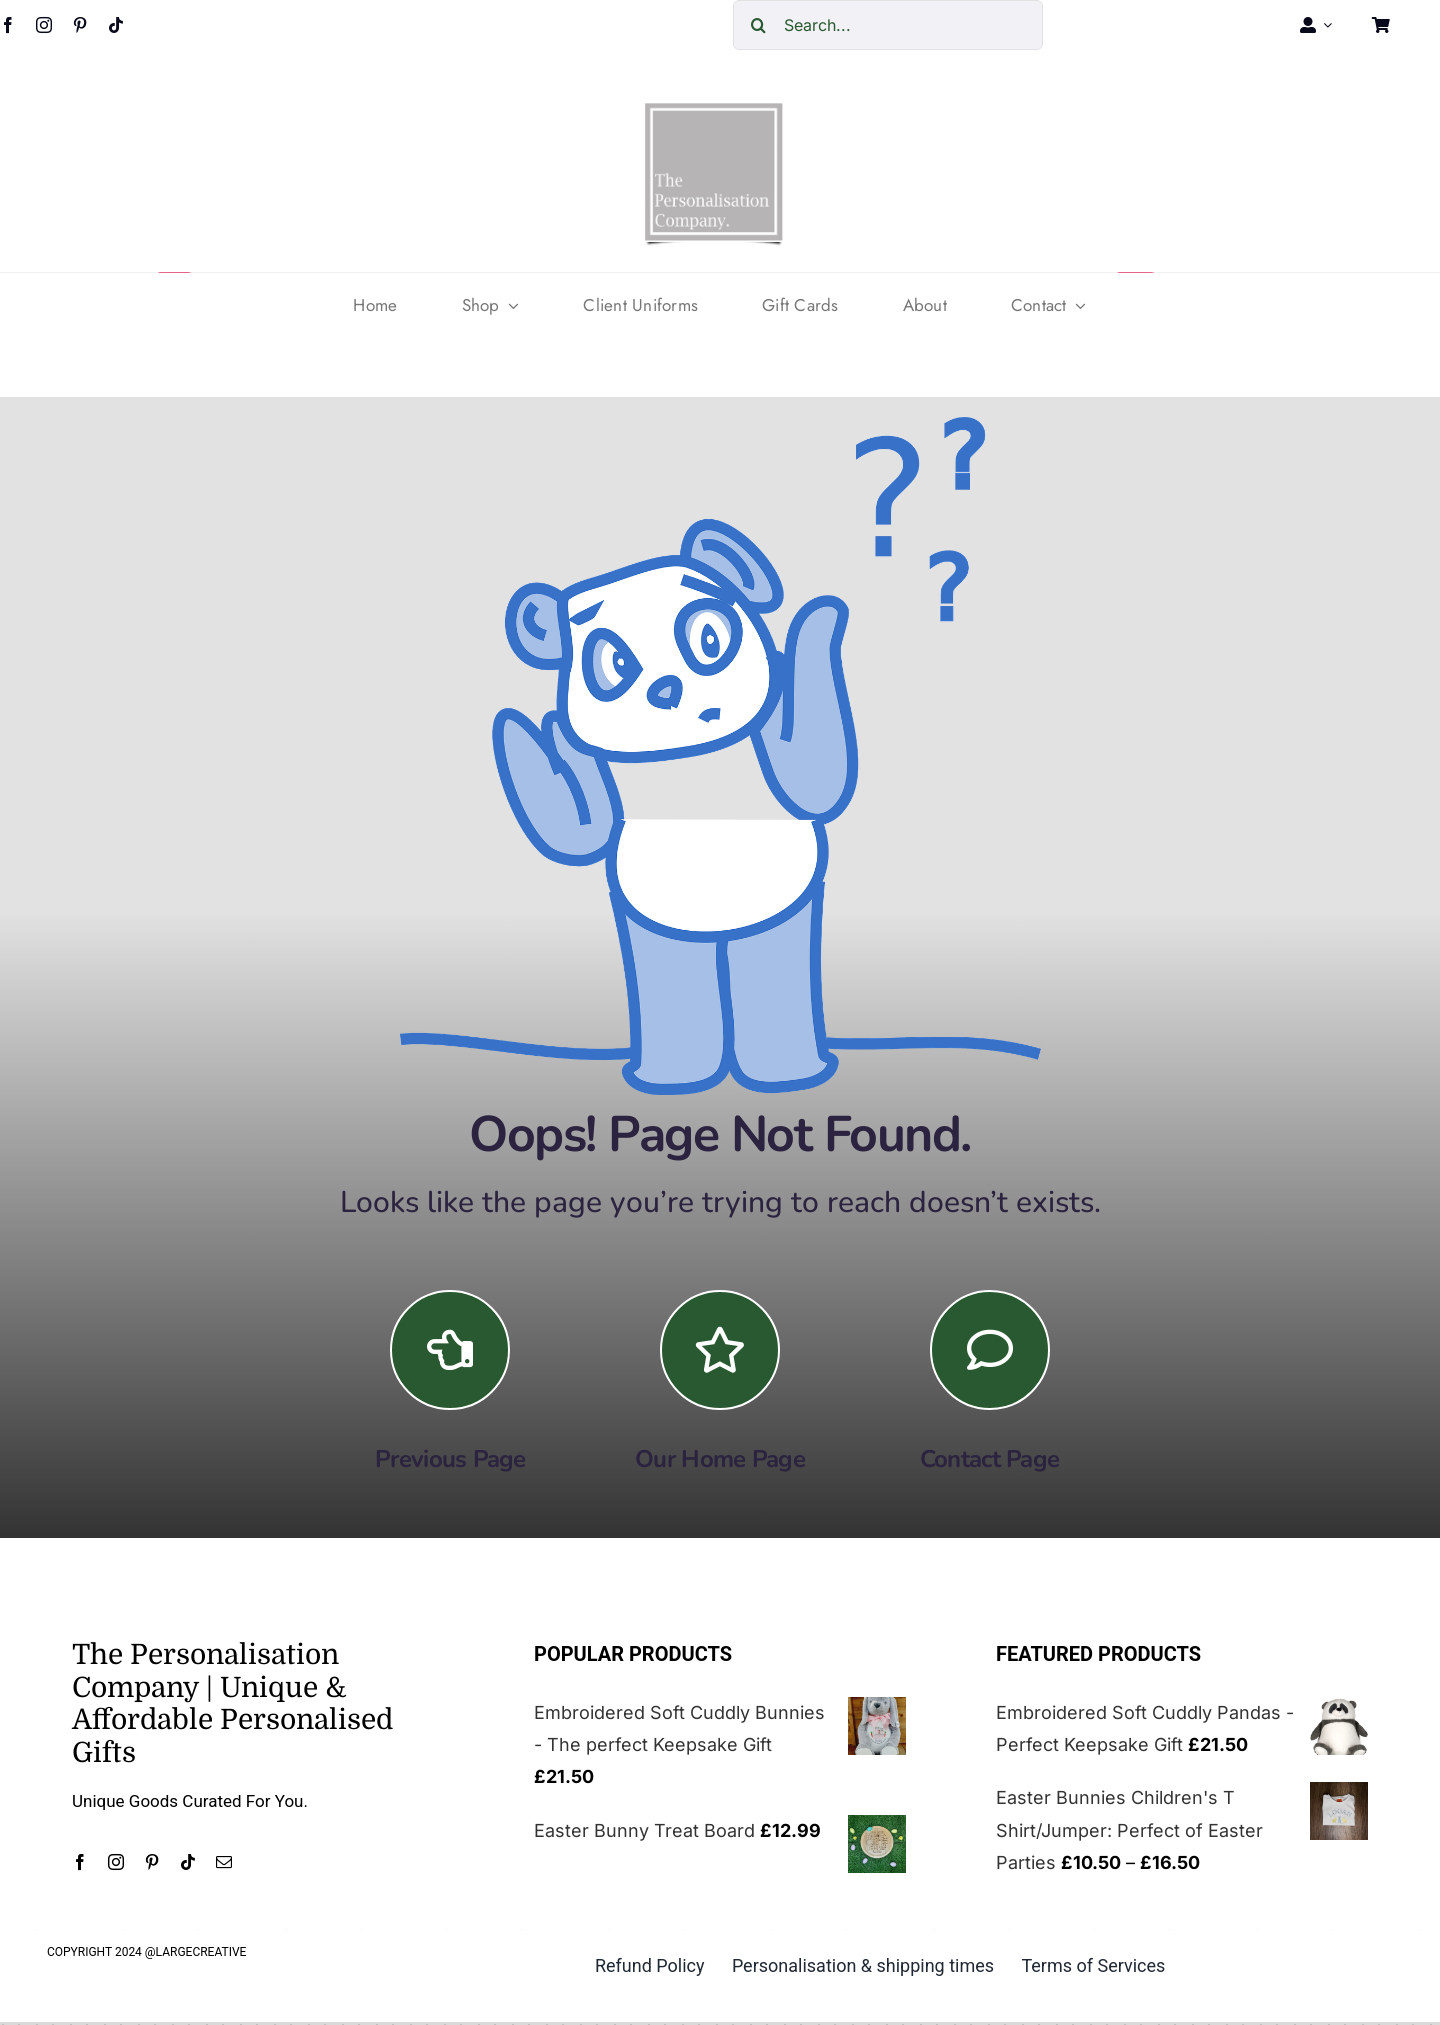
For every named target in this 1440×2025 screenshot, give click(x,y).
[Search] (758, 25)
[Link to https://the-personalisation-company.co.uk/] (720, 1350)
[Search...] (888, 25)
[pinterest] (80, 25)
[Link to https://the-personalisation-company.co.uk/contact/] (990, 1350)
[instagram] (44, 25)
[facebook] (80, 1862)
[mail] (224, 1862)
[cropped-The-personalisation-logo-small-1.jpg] (714, 110)
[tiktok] (116, 25)
